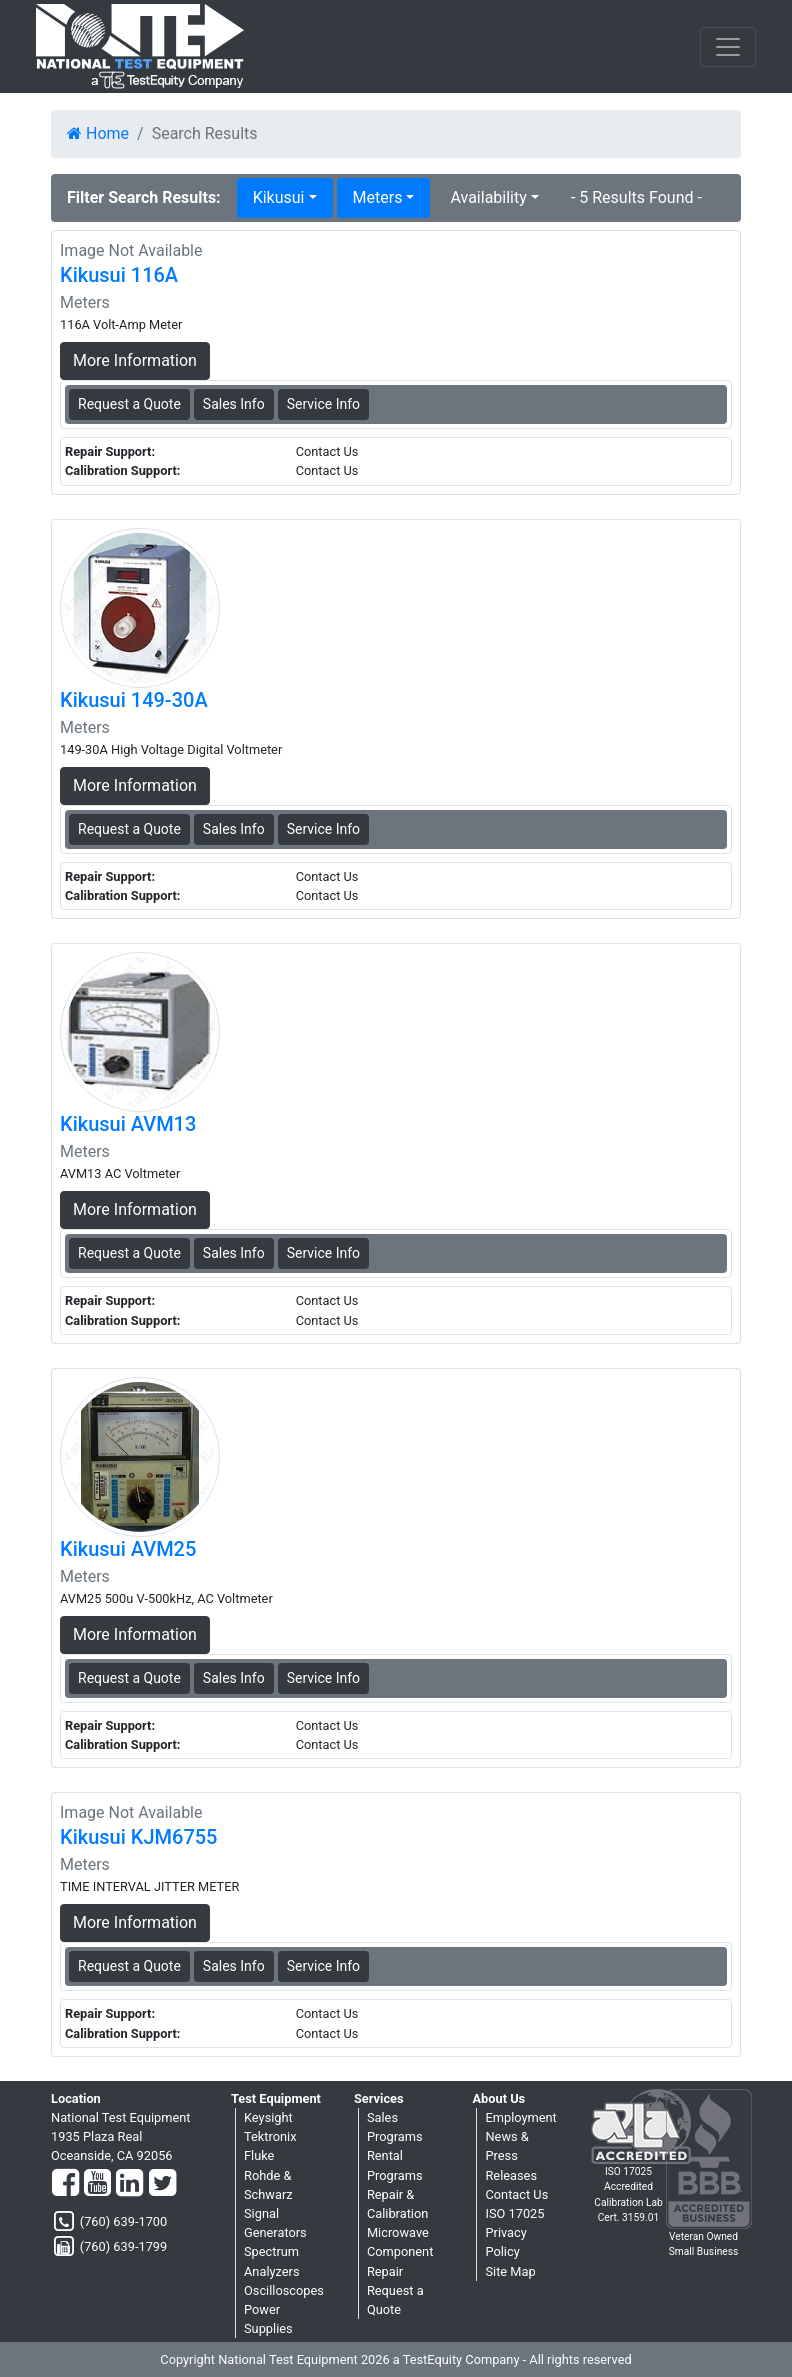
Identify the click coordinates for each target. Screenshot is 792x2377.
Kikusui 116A (119, 275)
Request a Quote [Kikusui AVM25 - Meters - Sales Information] (129, 1678)
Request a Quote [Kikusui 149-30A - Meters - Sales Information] (129, 829)
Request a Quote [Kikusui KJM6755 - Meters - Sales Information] (129, 1966)
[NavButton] (728, 47)
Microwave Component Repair (400, 2251)
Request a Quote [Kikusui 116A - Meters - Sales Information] (129, 404)
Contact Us (516, 2194)
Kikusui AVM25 (128, 1549)
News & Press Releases (511, 2155)
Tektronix (270, 2136)
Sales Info (234, 404)
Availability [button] (488, 197)
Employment (520, 2117)
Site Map (510, 2271)
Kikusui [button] (279, 197)
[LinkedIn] (129, 2184)
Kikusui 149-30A (134, 700)
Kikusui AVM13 (128, 1124)
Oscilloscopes (284, 2290)
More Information (135, 360)
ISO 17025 (514, 2213)
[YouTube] (97, 2184)
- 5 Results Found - (636, 197)
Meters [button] (378, 197)
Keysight (268, 2117)
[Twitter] (162, 2184)
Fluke (259, 2155)
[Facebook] (65, 2184)
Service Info (323, 404)
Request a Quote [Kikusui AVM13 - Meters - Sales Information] (129, 1253)
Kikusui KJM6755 (138, 1837)
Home (98, 133)
